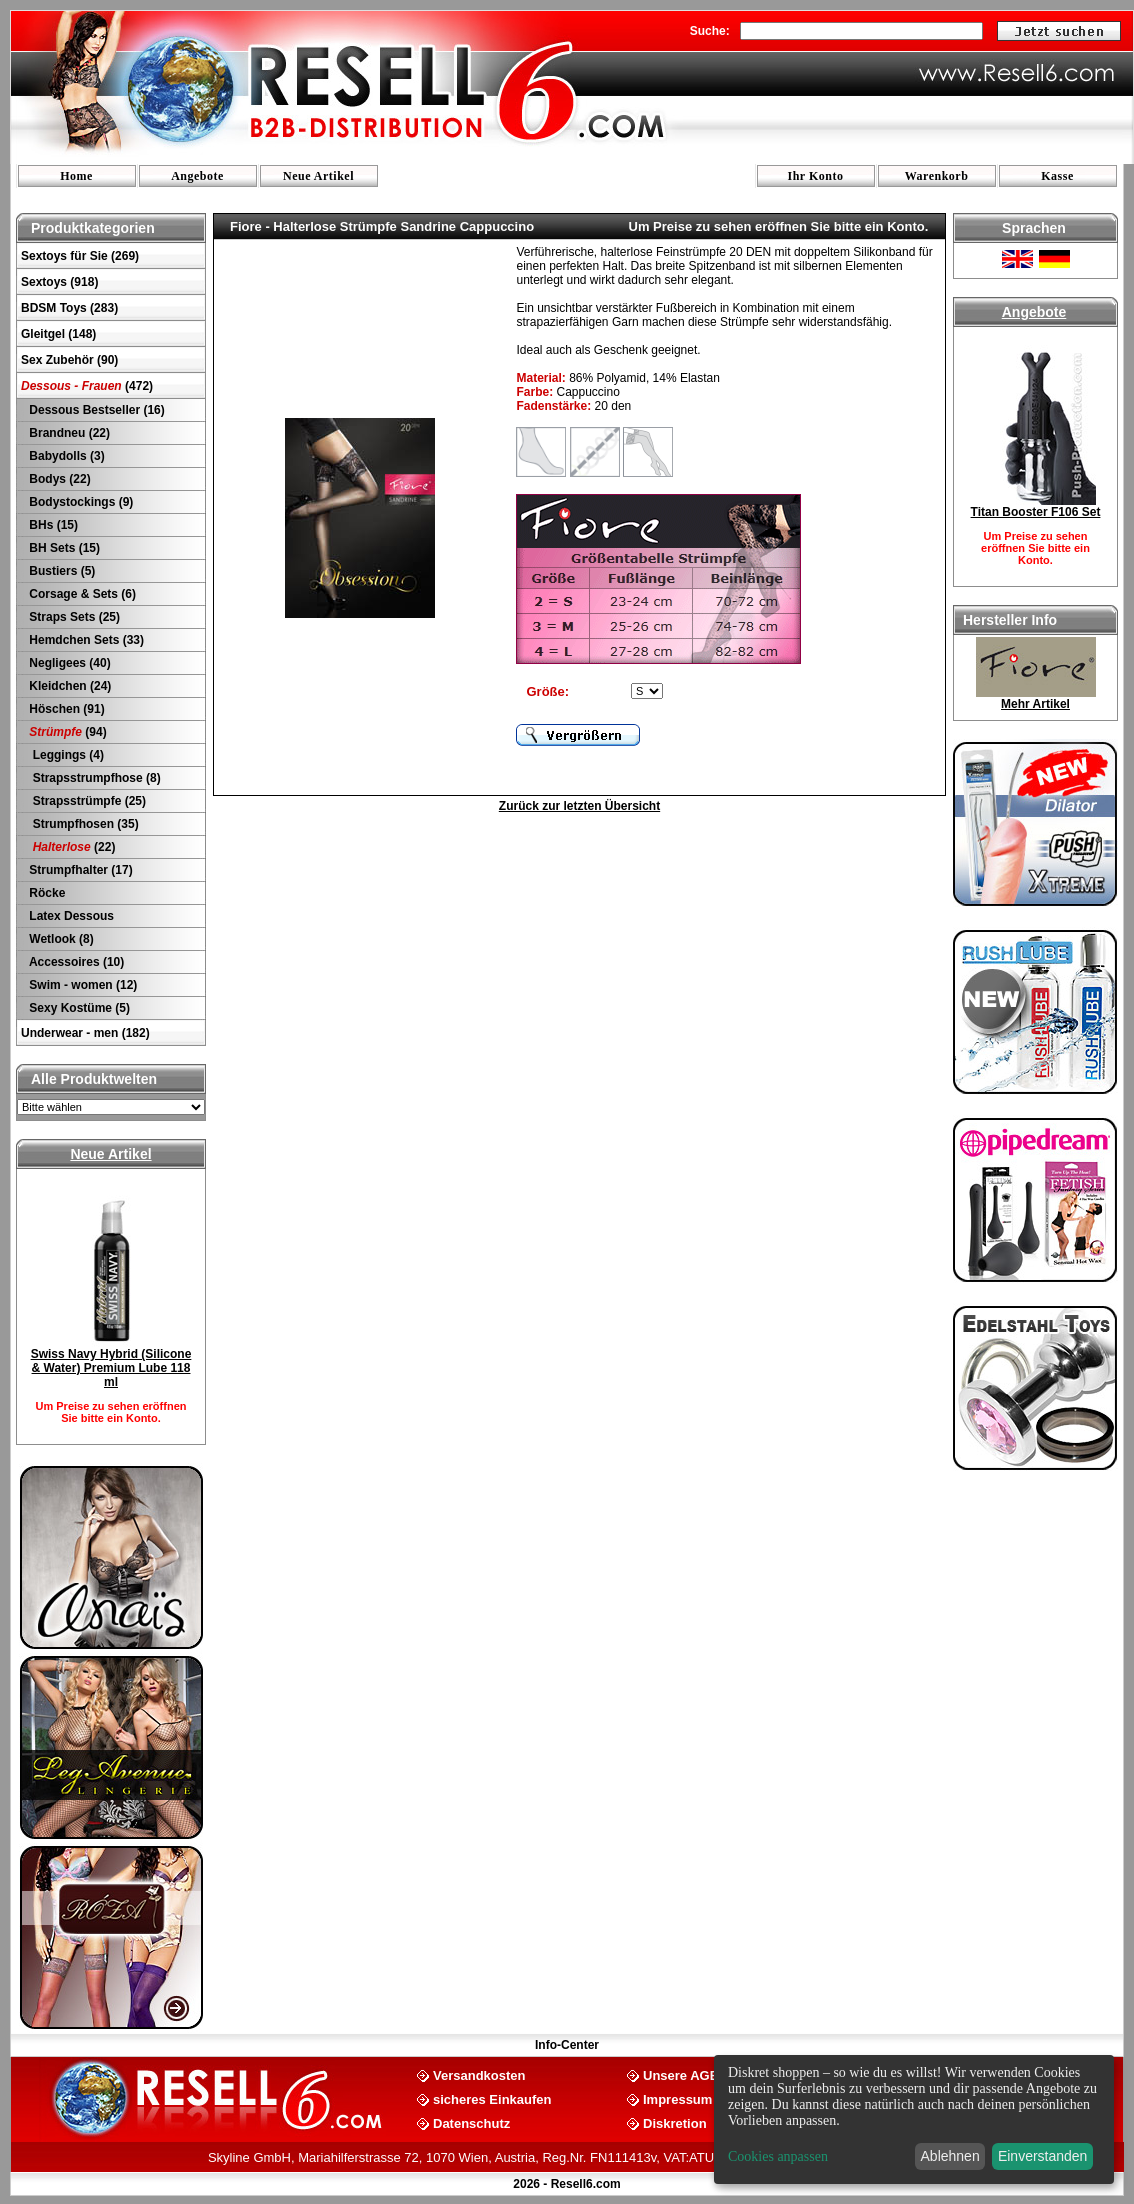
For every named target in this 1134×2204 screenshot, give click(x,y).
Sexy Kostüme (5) (78, 1008)
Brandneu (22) (68, 433)
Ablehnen (950, 2156)
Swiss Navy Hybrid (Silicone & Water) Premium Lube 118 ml (111, 1368)
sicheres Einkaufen (492, 2098)
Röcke (45, 893)
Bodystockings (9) (79, 502)
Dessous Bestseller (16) (95, 410)
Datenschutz (471, 2122)
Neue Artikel (318, 176)
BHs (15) (52, 525)
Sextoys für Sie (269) (80, 256)
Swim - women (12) (81, 985)
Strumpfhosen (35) (82, 824)
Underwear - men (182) (85, 1033)
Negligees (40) (68, 663)
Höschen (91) (65, 709)
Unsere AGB (681, 2074)
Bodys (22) (58, 479)
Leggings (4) (65, 755)
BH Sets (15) (63, 548)
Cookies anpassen (778, 2156)
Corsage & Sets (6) (81, 594)
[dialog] (914, 2119)
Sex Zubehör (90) (69, 360)
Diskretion (675, 2122)
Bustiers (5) (60, 571)
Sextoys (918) (59, 282)
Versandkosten (479, 2074)
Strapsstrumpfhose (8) (93, 778)
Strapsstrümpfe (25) (86, 801)
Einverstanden (1043, 2156)
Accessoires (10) (75, 962)
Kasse (1057, 176)
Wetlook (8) (60, 939)
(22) (70, 847)
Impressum (677, 2098)
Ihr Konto (816, 176)
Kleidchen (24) (68, 686)
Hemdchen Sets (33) (85, 640)
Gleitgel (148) (58, 334)
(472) (87, 386)
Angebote (197, 176)
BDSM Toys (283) (69, 308)
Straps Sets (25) (73, 617)
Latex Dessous (70, 916)
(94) (66, 732)
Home (76, 176)
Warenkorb (937, 176)
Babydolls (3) (65, 456)
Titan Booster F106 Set (1036, 512)
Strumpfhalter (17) (79, 870)
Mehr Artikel (1035, 704)
